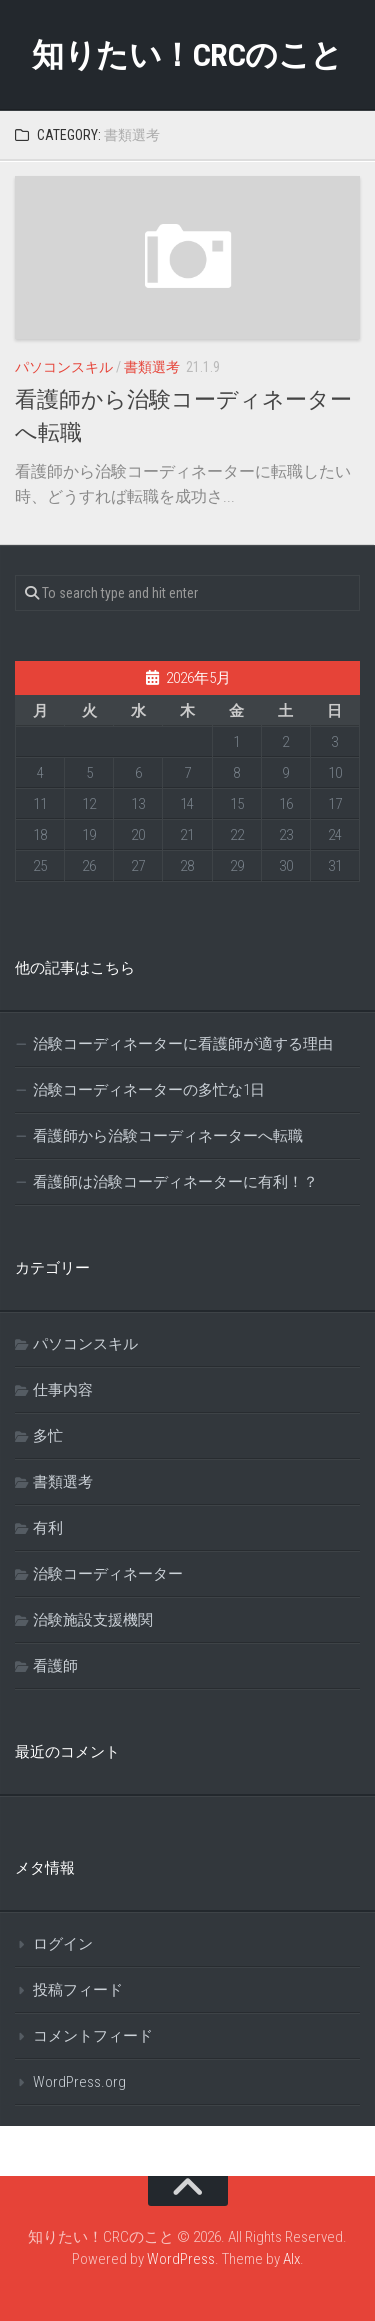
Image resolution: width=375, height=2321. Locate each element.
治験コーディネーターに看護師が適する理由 (183, 1044)
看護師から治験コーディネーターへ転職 (168, 1136)
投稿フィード (78, 1990)
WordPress (181, 2259)
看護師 (55, 1666)
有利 (48, 1528)
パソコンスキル (64, 367)
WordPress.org (79, 2082)
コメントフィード (93, 2036)
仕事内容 (63, 1390)
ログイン (63, 1944)
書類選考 (152, 367)
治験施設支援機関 (93, 1620)
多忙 (48, 1436)
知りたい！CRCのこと (187, 55)
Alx (291, 2259)
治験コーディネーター (108, 1574)
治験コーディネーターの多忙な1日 (149, 1090)
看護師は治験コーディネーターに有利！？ (175, 1182)
